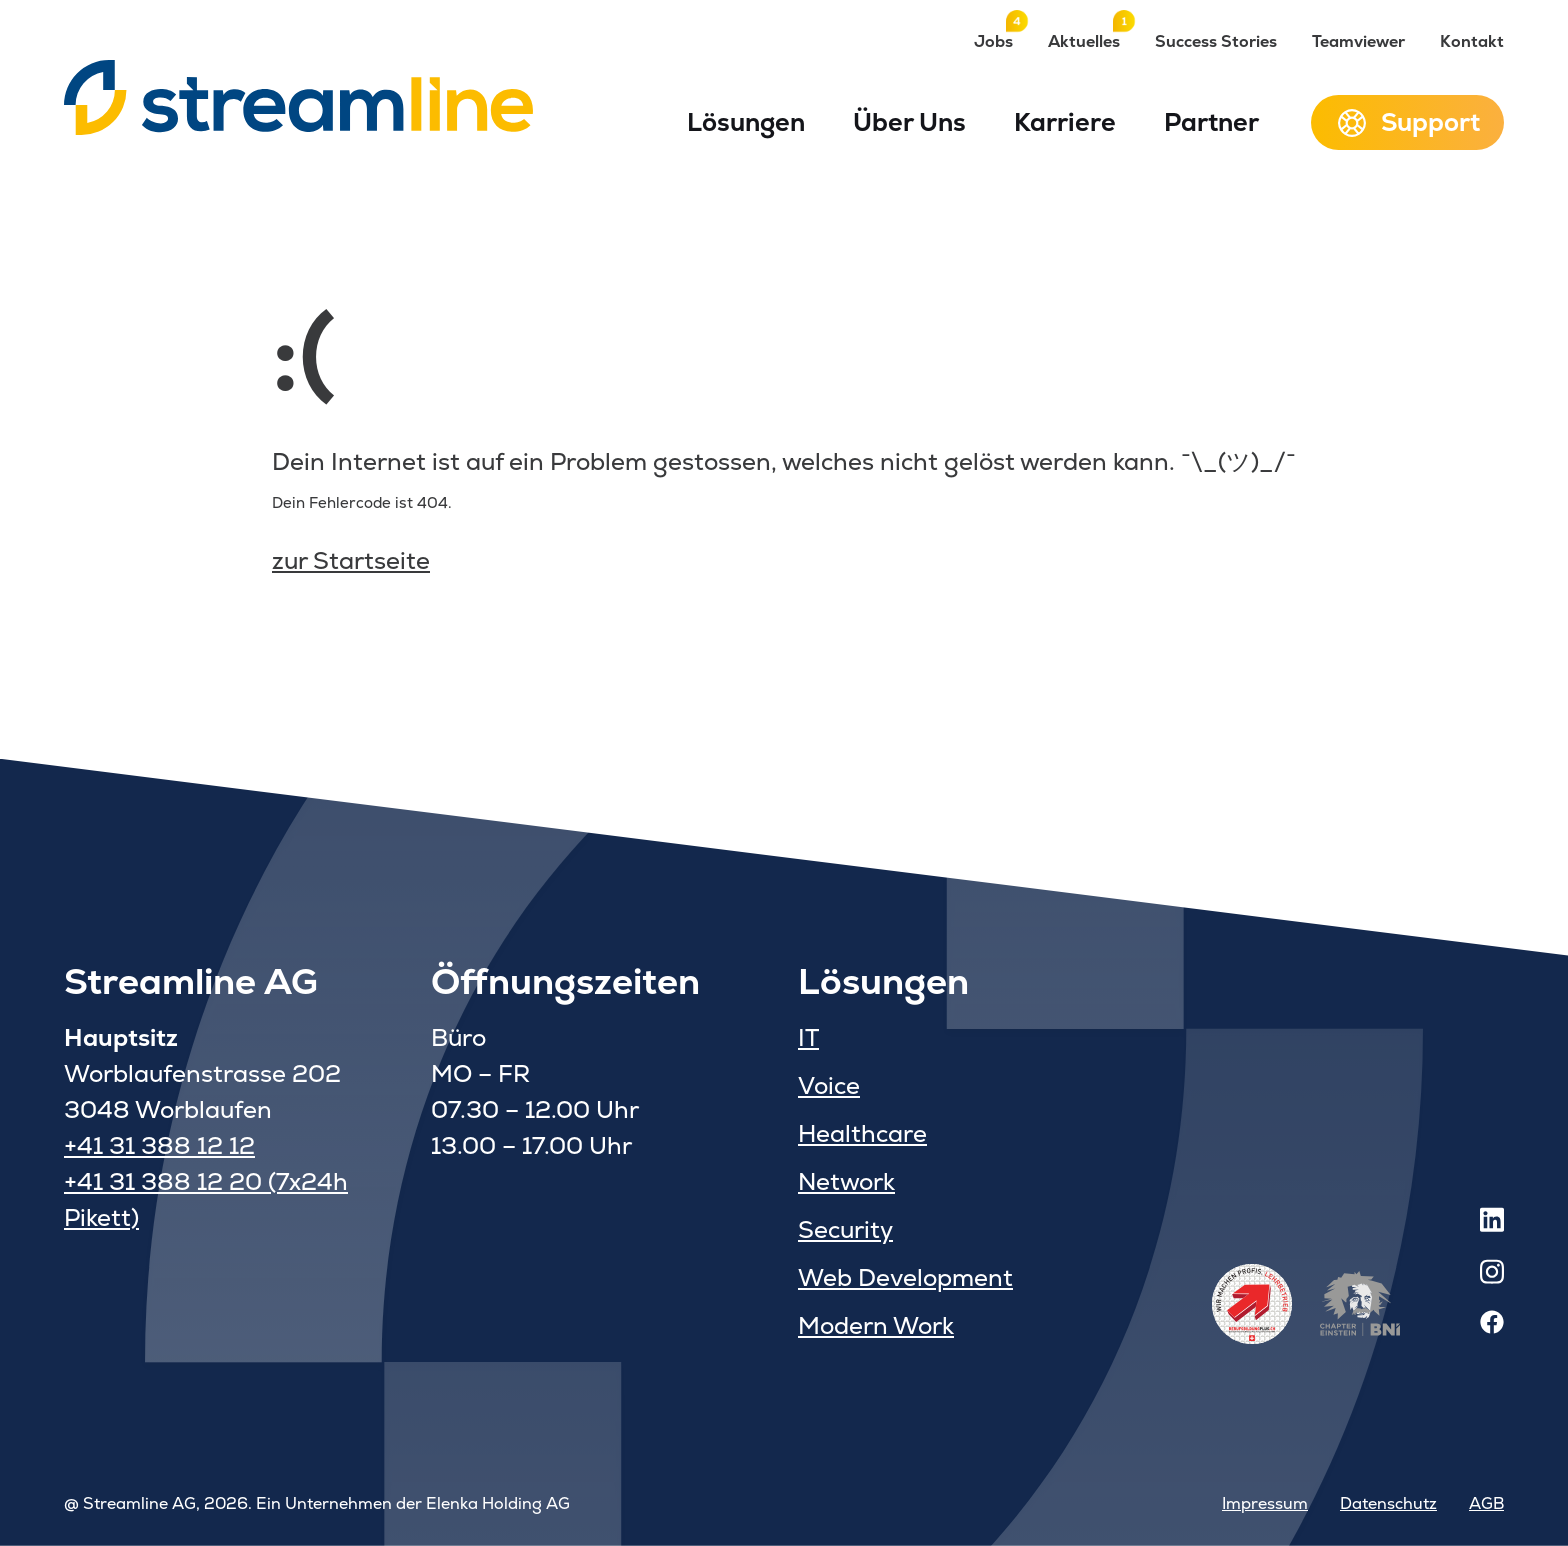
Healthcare (862, 1133)
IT (808, 1037)
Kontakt (1472, 41)
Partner (1211, 122)
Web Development (905, 1277)
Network (846, 1181)
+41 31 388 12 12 (159, 1145)
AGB (1486, 1503)
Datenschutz (1388, 1503)
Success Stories (1216, 41)
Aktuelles (1084, 41)
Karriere (1065, 122)
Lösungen (746, 122)
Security (845, 1229)
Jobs (993, 41)
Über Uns (909, 122)
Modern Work (876, 1325)
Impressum (1265, 1503)
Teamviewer (1358, 41)
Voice (829, 1085)
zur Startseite (351, 560)
